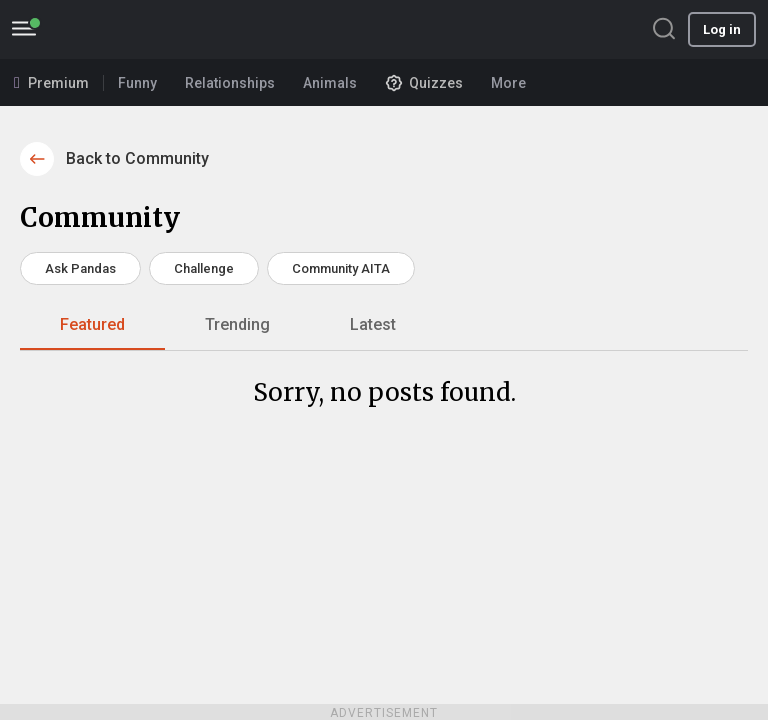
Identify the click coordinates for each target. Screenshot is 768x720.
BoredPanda (118, 29)
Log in (722, 29)
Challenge (204, 268)
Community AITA (341, 268)
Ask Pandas (80, 268)
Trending (237, 324)
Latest (373, 324)
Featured (92, 324)
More (515, 83)
